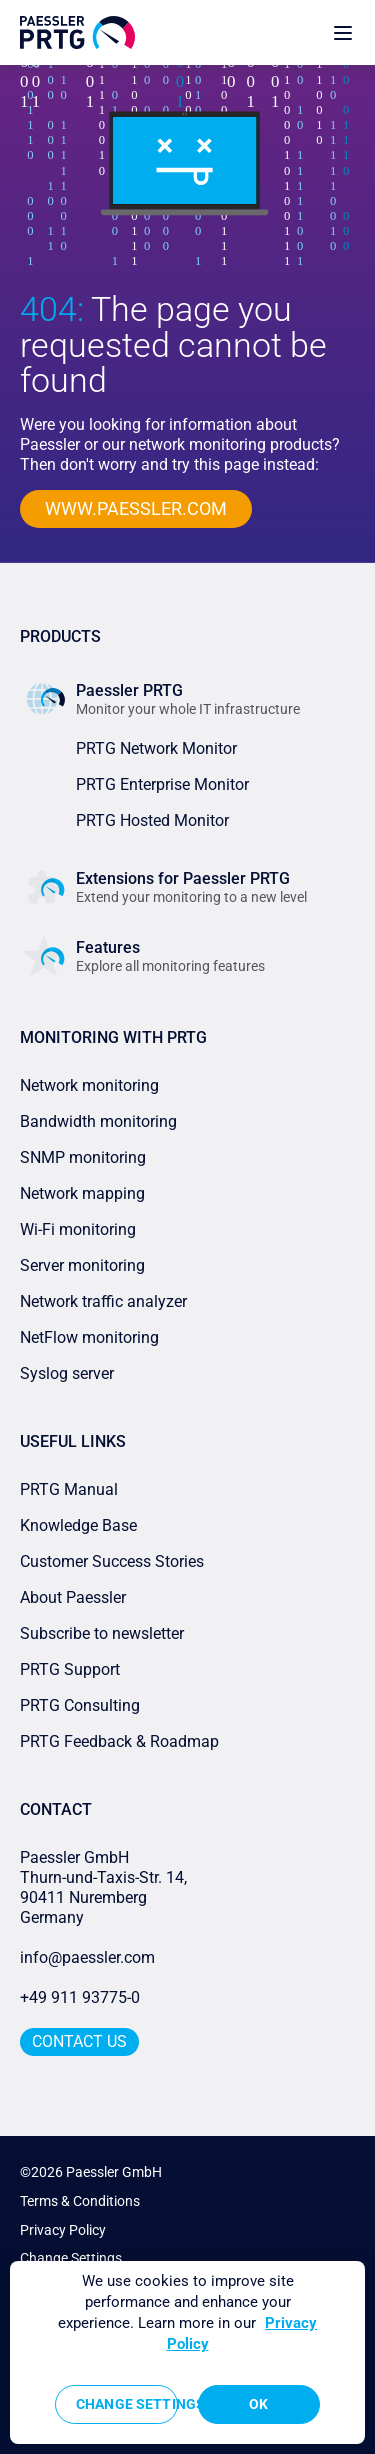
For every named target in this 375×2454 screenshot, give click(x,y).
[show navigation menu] (343, 32)
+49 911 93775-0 (80, 1997)
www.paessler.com (136, 508)
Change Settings (71, 2258)
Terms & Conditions (80, 2201)
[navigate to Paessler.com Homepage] (77, 32)
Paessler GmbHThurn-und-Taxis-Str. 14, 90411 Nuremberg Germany (105, 1887)
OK (258, 2404)
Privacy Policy (63, 2230)
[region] (187, 2352)
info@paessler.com (87, 1957)
